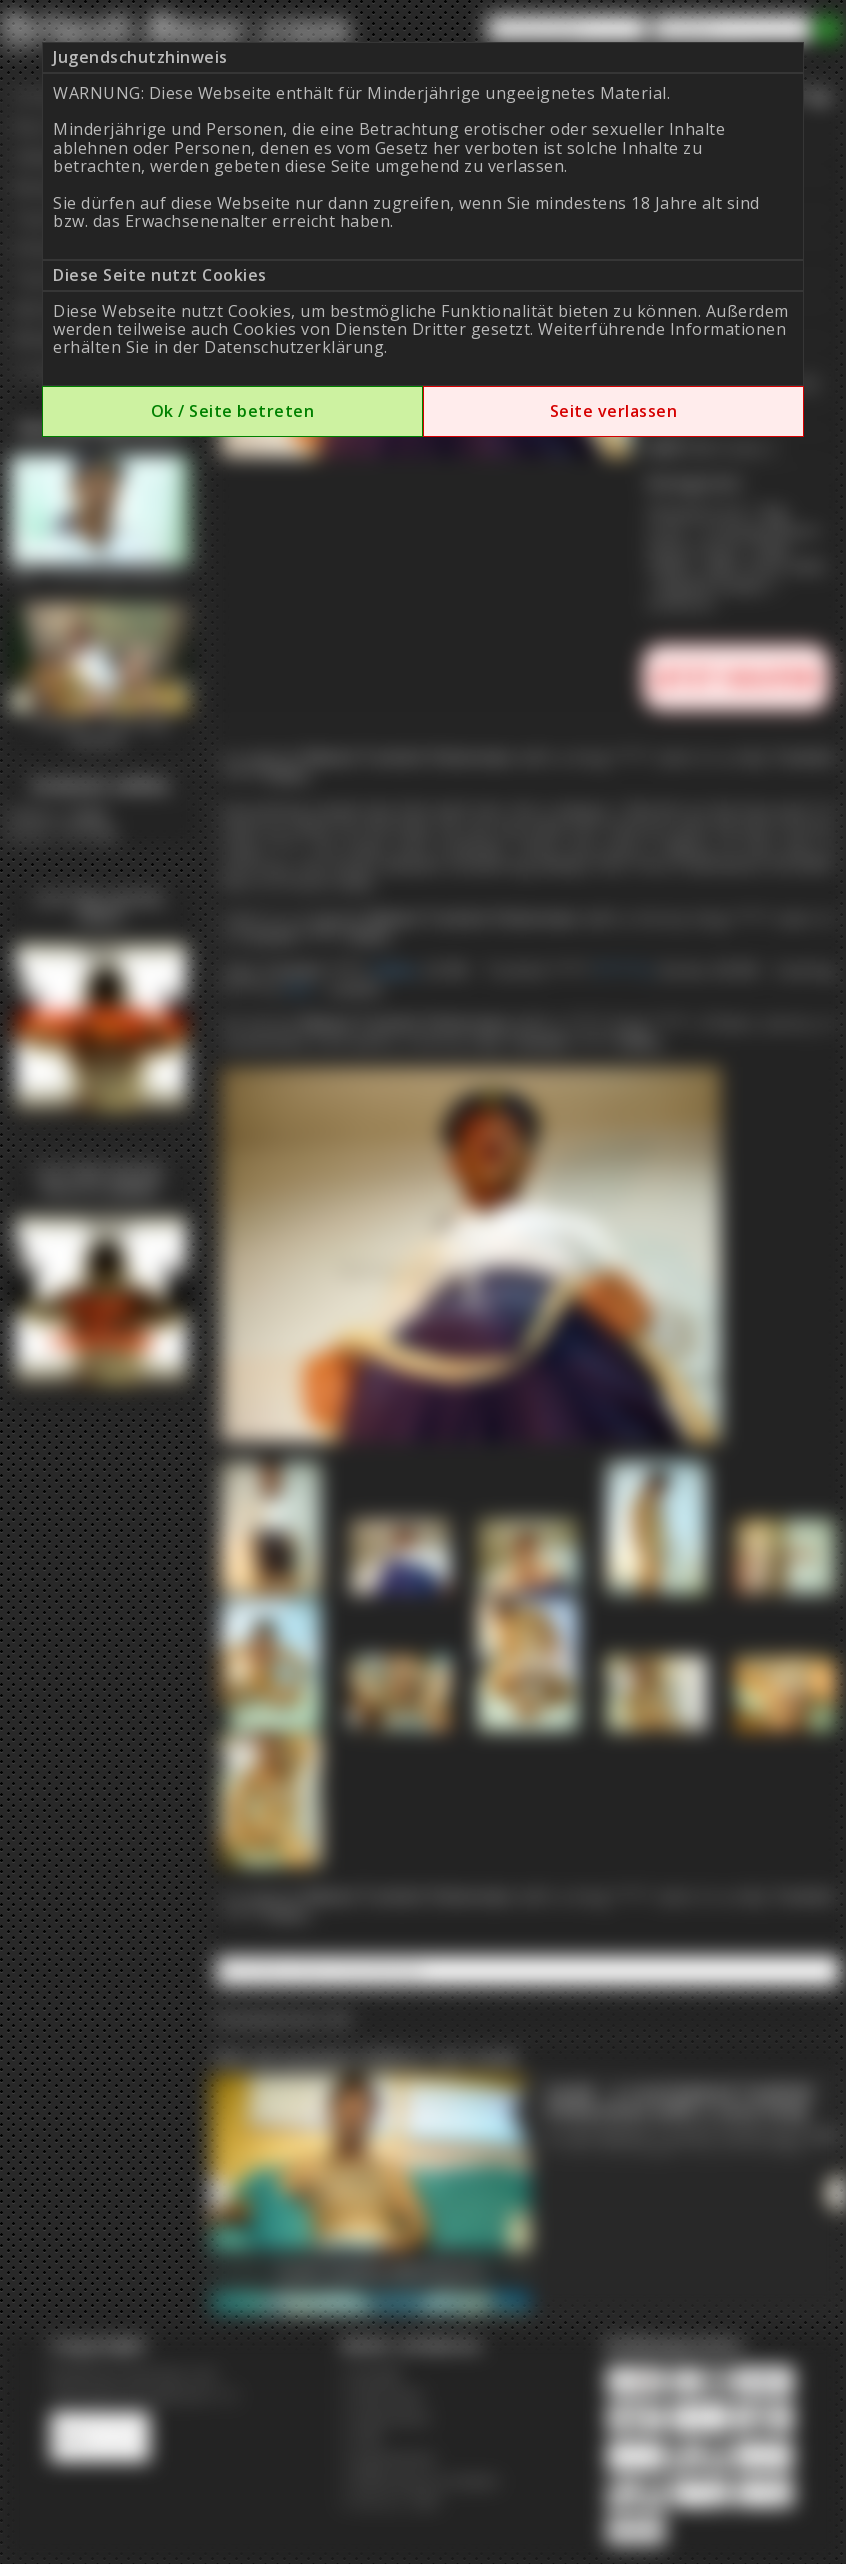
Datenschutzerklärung (294, 347)
